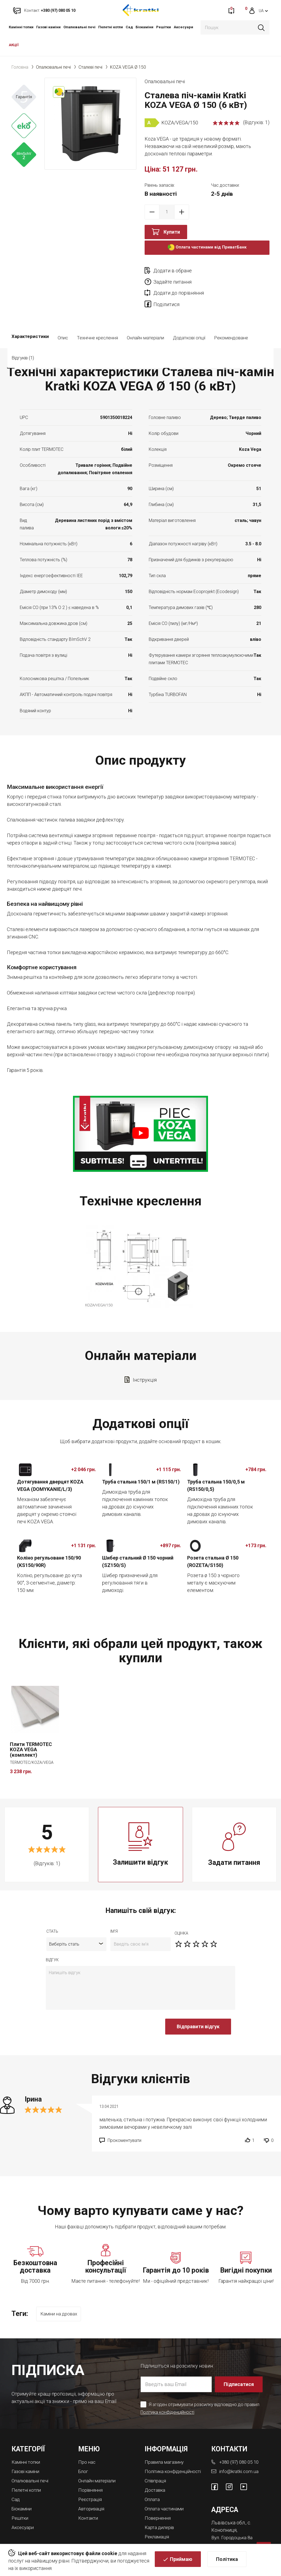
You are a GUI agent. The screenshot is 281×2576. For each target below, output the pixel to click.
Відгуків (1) (69, 336)
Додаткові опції (189, 316)
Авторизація (92, 2485)
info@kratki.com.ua (239, 2448)
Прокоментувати (124, 2118)
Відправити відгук (198, 2005)
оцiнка (181, 1911)
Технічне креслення (97, 316)
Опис (63, 316)
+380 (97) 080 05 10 (241, 2439)
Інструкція (145, 1358)
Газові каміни (48, 27)
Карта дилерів (161, 2508)
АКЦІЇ (14, 45)
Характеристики (30, 316)
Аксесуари (183, 27)
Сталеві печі (90, 67)
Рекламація (158, 2517)
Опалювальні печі (79, 27)
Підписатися (239, 2362)
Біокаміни (144, 27)
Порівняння (91, 2466)
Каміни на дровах (61, 2293)
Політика (227, 2560)
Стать (52, 1909)
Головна (20, 67)
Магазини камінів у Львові (166, 2528)
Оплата (153, 2480)
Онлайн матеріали (145, 316)
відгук (52, 1938)
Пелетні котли (110, 27)
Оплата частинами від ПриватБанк (207, 247)
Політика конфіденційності (168, 2389)
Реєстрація (91, 2476)
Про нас (87, 2439)
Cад (129, 27)
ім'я (114, 1909)
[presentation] (87, 2007)
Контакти (89, 2494)
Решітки (163, 27)
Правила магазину (166, 2439)
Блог (83, 2448)
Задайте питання (235, 270)
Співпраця (156, 2462)
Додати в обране (172, 270)
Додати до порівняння (178, 282)
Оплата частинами (165, 2490)
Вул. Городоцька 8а (233, 2514)
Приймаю (181, 2560)
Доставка (156, 2471)
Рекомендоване (231, 316)
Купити (172, 232)
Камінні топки (21, 27)
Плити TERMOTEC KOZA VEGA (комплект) (31, 1728)
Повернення (159, 2499)
